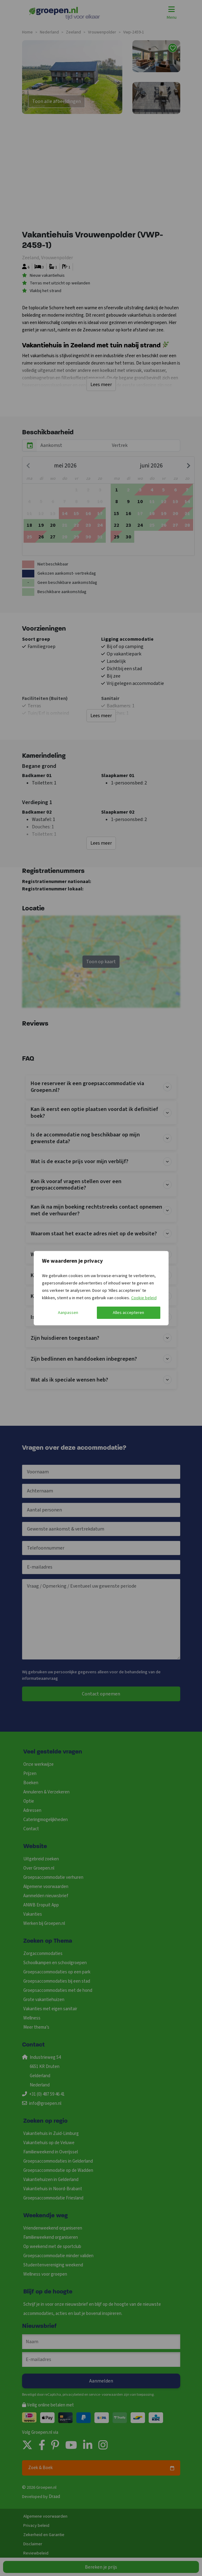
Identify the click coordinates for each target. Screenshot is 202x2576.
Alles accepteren (128, 1313)
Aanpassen (68, 1313)
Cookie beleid (144, 1298)
